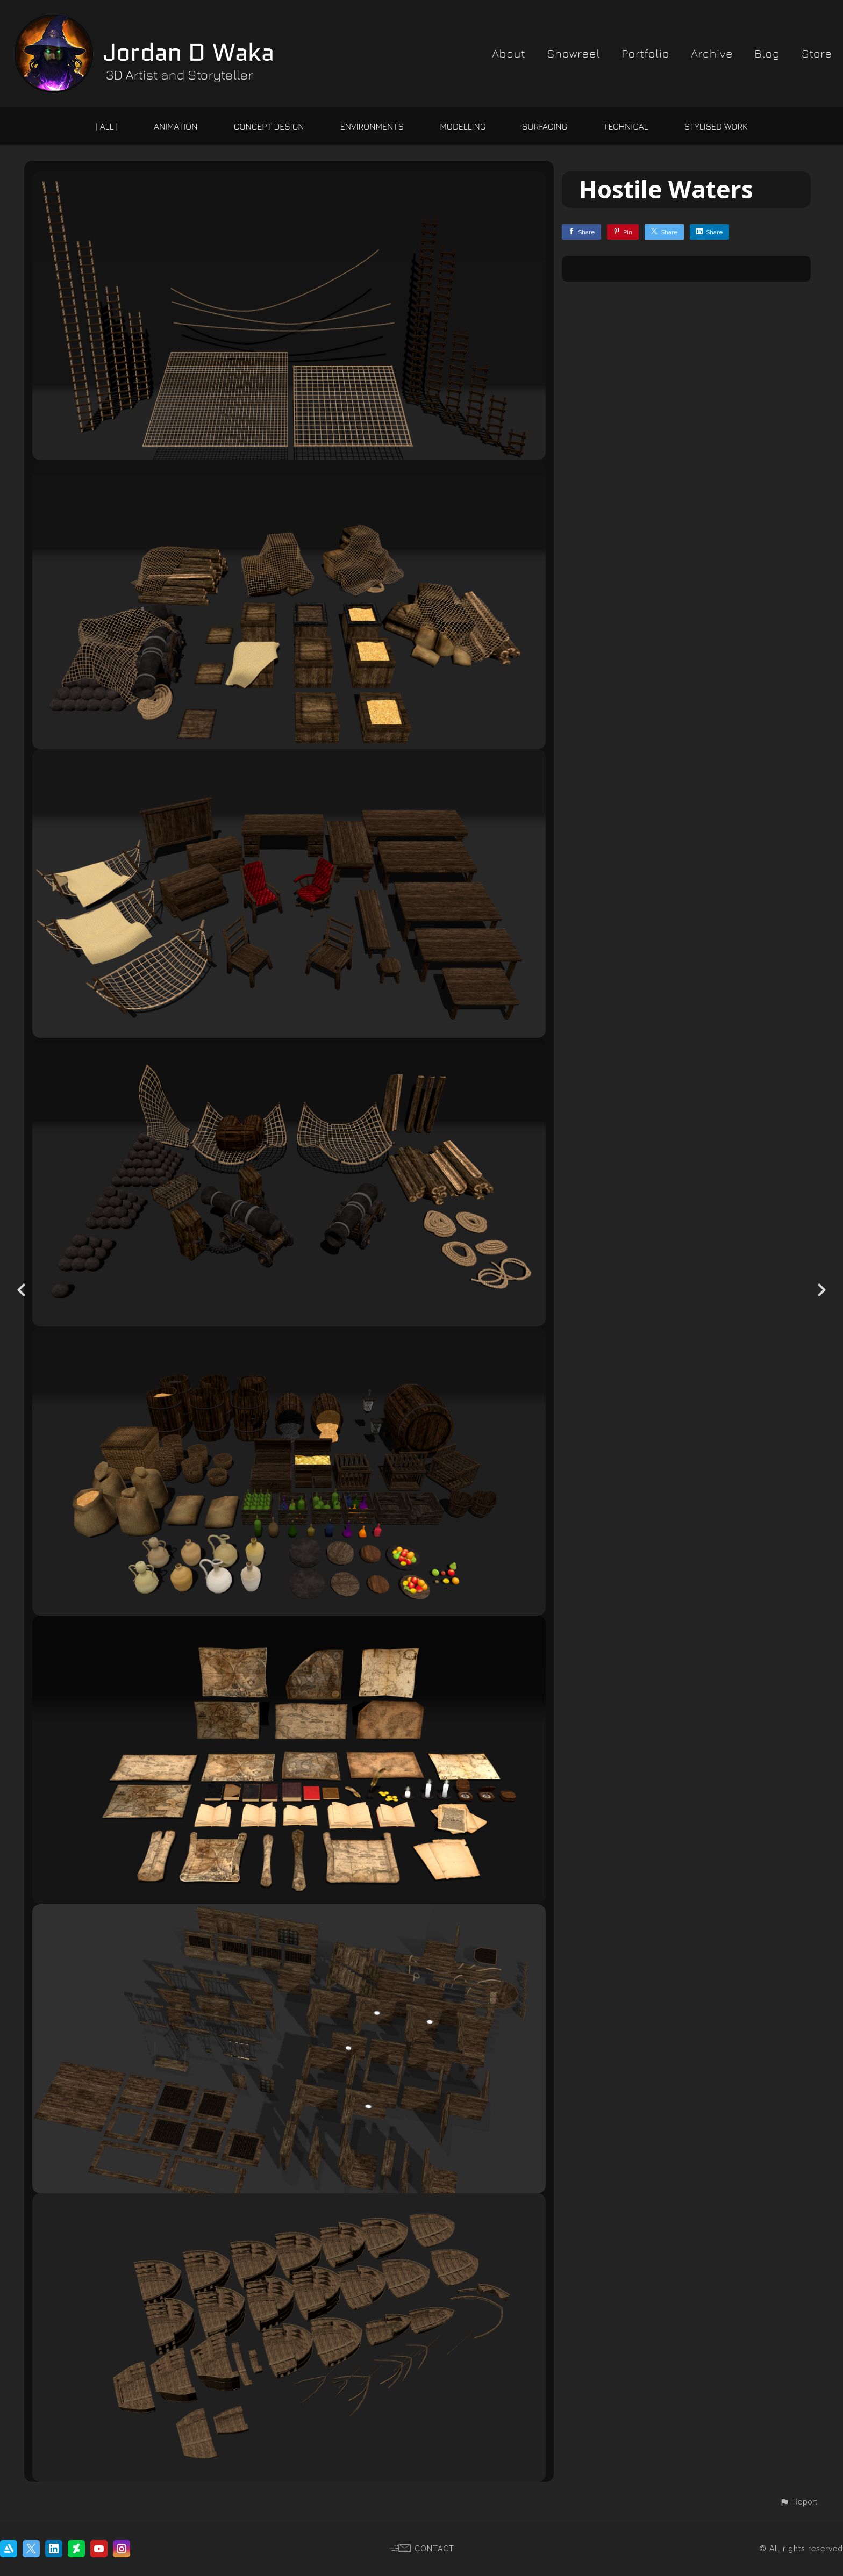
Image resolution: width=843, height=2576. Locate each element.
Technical (625, 126)
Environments (372, 126)
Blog (767, 53)
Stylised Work (715, 126)
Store (817, 53)
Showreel (573, 53)
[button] (798, 2502)
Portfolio (645, 53)
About (508, 53)
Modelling (462, 126)
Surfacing (544, 126)
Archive (712, 53)
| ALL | (107, 126)
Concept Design (269, 126)
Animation (175, 126)
